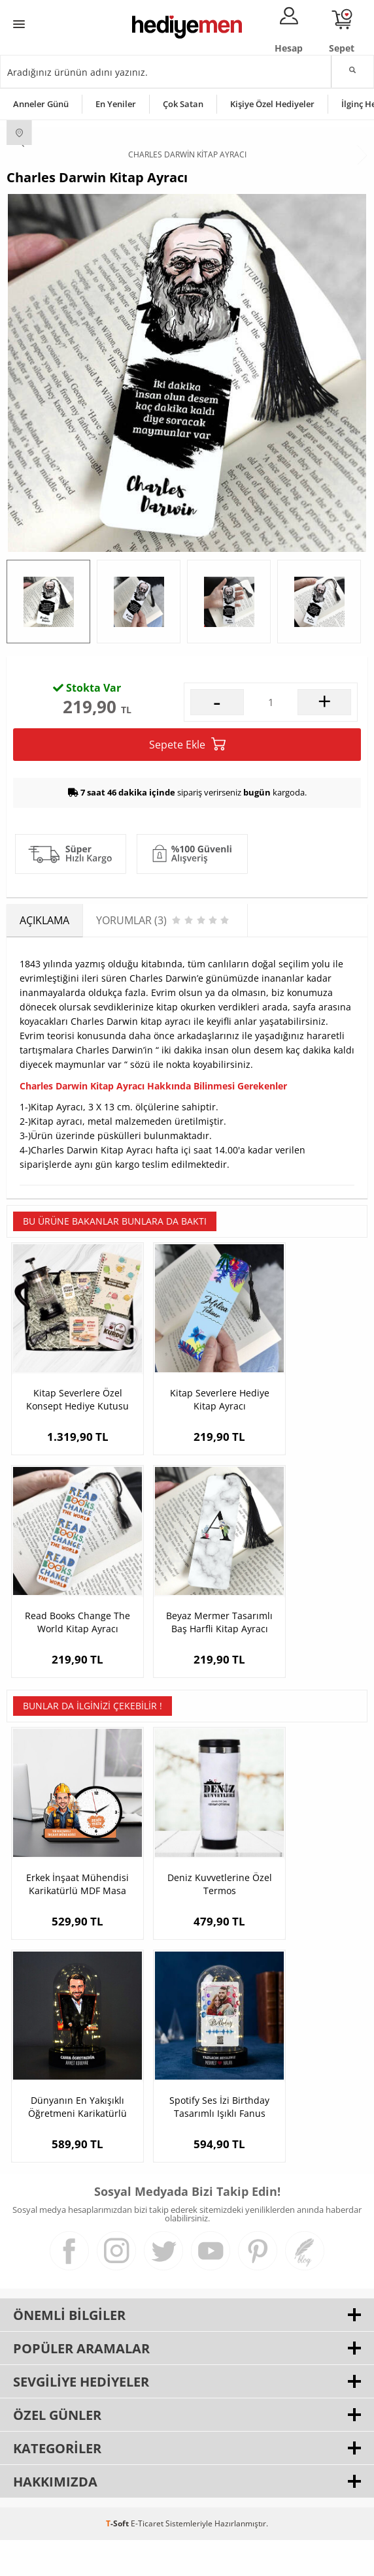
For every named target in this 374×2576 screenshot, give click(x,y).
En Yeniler (115, 104)
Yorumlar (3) (341, 684)
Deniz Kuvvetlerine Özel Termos (187, 1940)
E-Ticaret (147, 2559)
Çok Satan (183, 104)
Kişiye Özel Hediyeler (272, 104)
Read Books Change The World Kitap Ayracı (307, 1499)
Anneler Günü (41, 104)
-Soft (118, 2559)
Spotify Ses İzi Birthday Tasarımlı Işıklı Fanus (66, 2142)
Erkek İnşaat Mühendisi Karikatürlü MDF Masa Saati (66, 1940)
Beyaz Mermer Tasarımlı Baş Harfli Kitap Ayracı (66, 1700)
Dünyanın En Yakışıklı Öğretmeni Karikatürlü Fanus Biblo (307, 1940)
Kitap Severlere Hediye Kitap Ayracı (187, 1498)
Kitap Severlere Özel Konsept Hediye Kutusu (66, 1499)
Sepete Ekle (187, 866)
